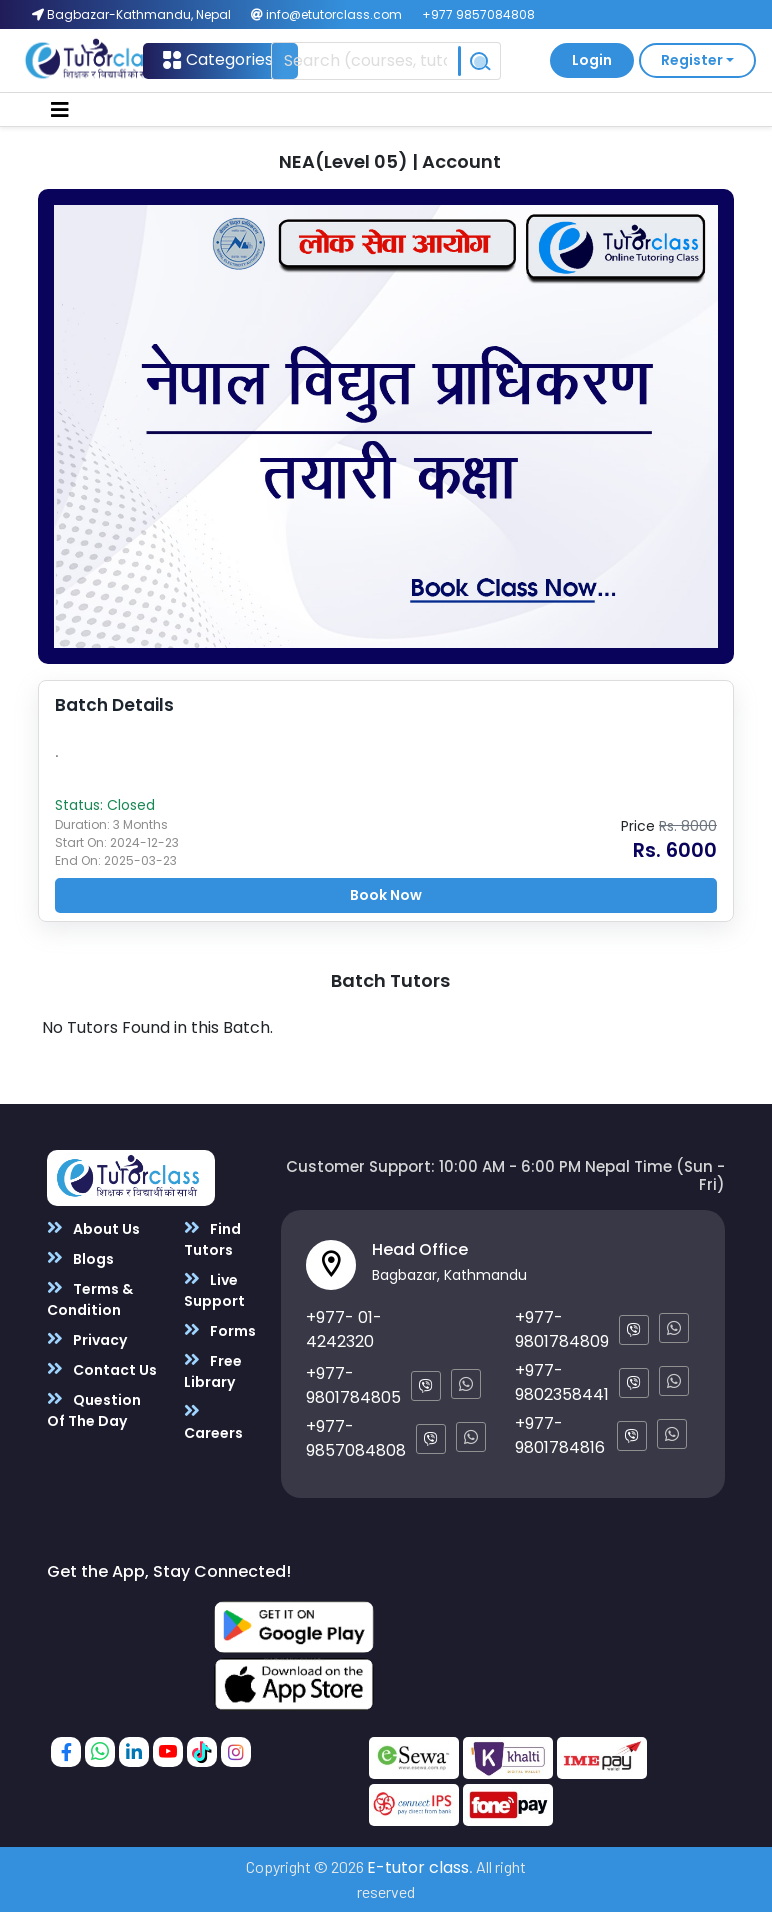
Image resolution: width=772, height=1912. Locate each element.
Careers (213, 1422)
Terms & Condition (90, 1299)
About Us (93, 1228)
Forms (220, 1330)
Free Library (213, 1371)
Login (592, 60)
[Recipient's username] (365, 61)
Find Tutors (212, 1239)
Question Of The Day (94, 1410)
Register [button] (692, 60)
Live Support (214, 1290)
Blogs (80, 1258)
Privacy (87, 1339)
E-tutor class (418, 1867)
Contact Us (102, 1369)
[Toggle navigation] (60, 110)
